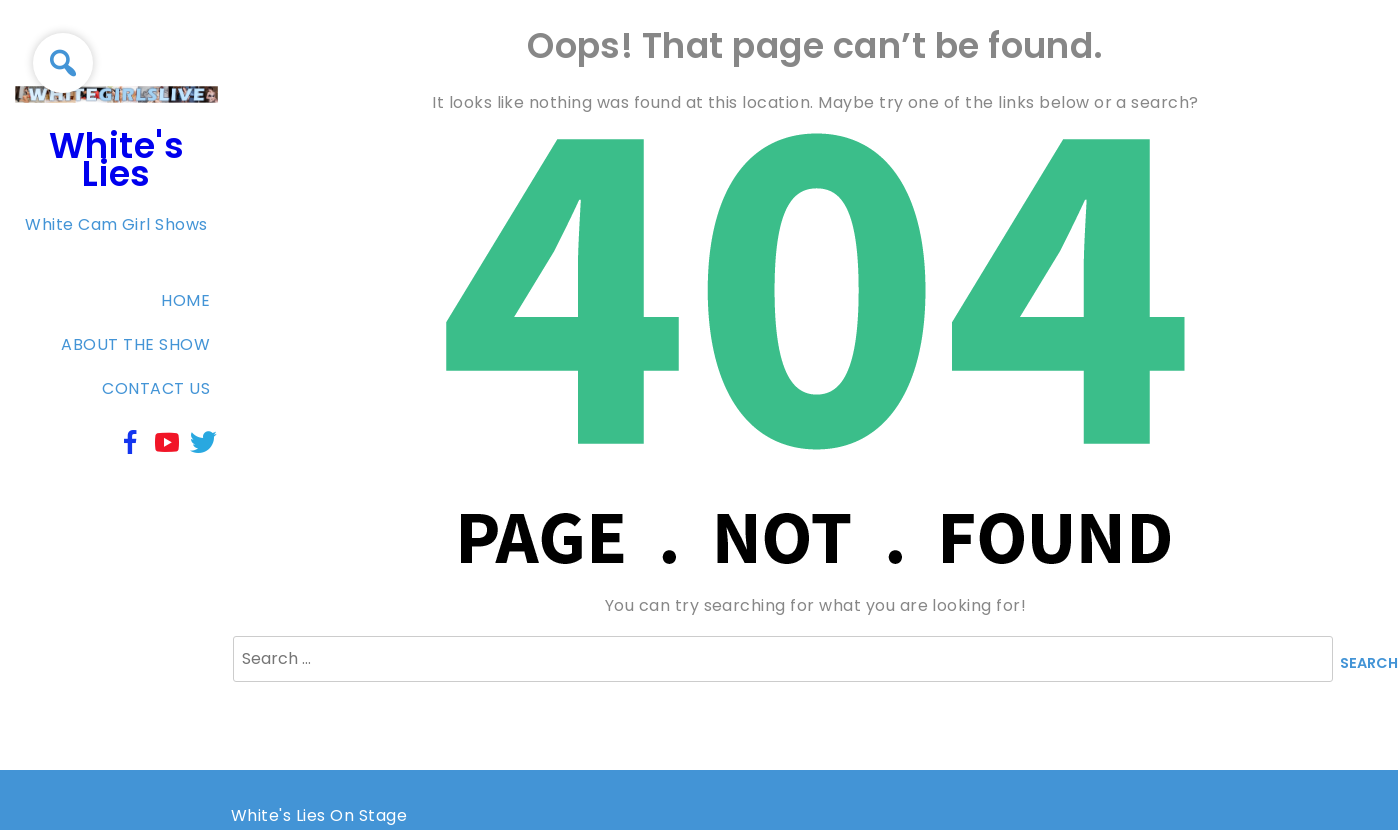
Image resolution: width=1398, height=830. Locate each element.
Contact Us (156, 388)
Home (185, 300)
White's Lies (116, 159)
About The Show (135, 344)
